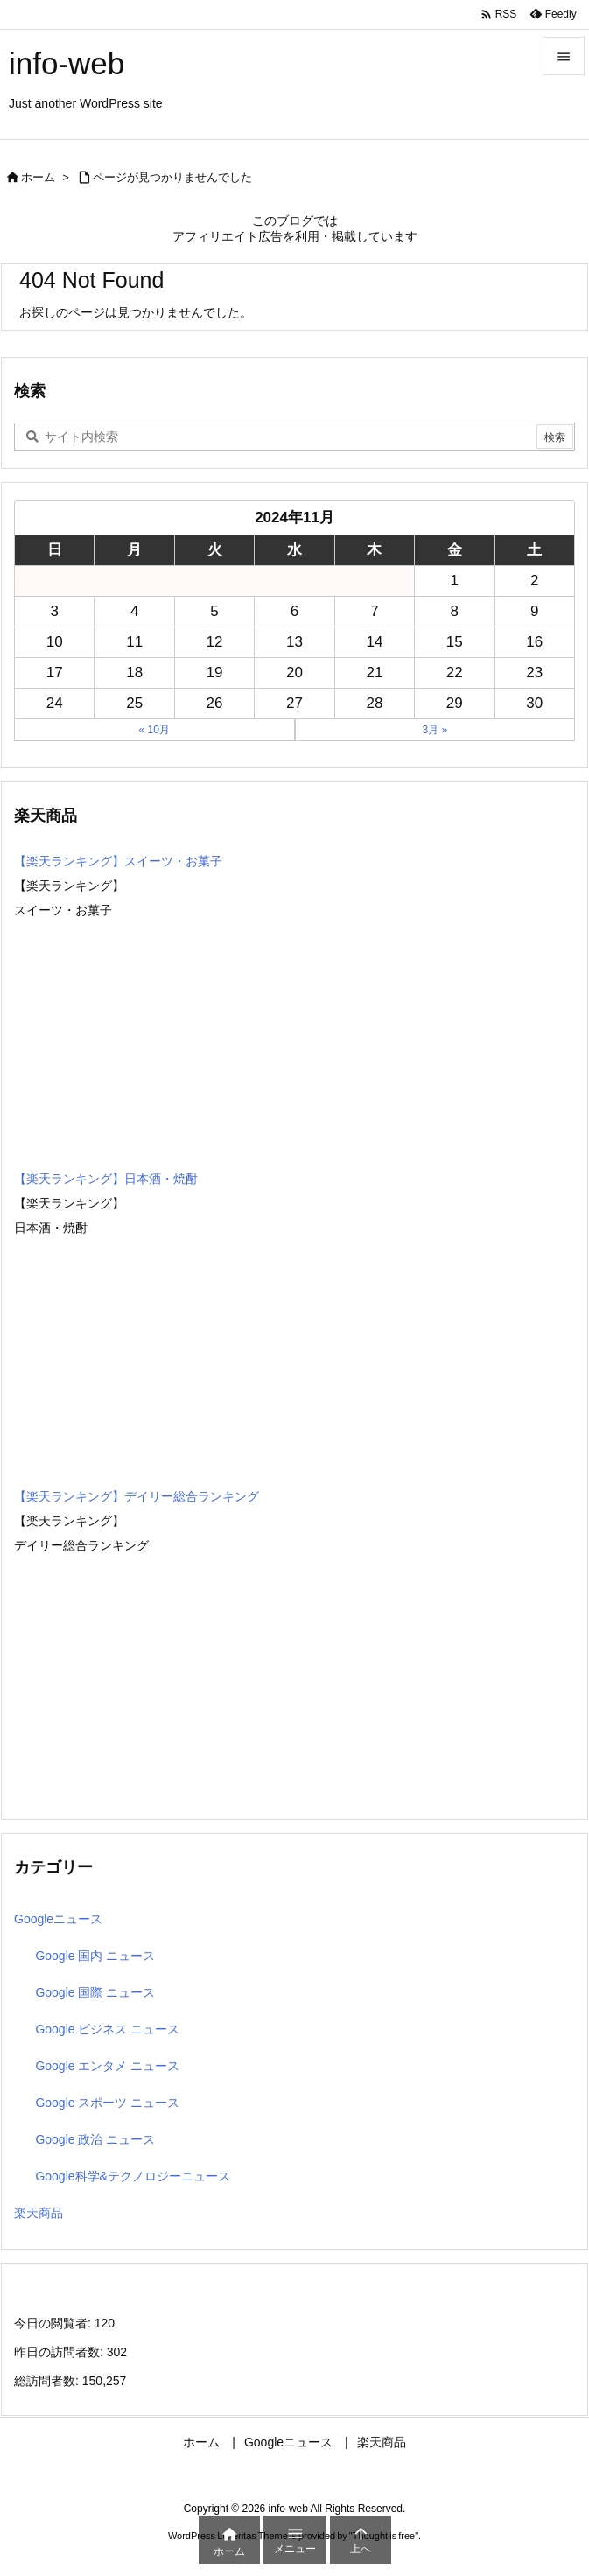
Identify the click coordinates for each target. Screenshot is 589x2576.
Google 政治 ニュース (95, 2139)
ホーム (38, 177)
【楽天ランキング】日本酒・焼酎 (106, 1179)
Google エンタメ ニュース (107, 2066)
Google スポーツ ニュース (107, 2103)
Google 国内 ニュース (95, 1956)
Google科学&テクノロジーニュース (132, 2176)
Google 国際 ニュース (95, 1992)
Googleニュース (58, 1919)
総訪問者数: (48, 2381)
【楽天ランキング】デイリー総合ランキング (136, 1496)
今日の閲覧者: (54, 2323)
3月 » (434, 730)
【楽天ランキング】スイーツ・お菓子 (118, 861)
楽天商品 (38, 2213)
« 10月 (154, 730)
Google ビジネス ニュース (107, 2029)
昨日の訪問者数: (60, 2352)
